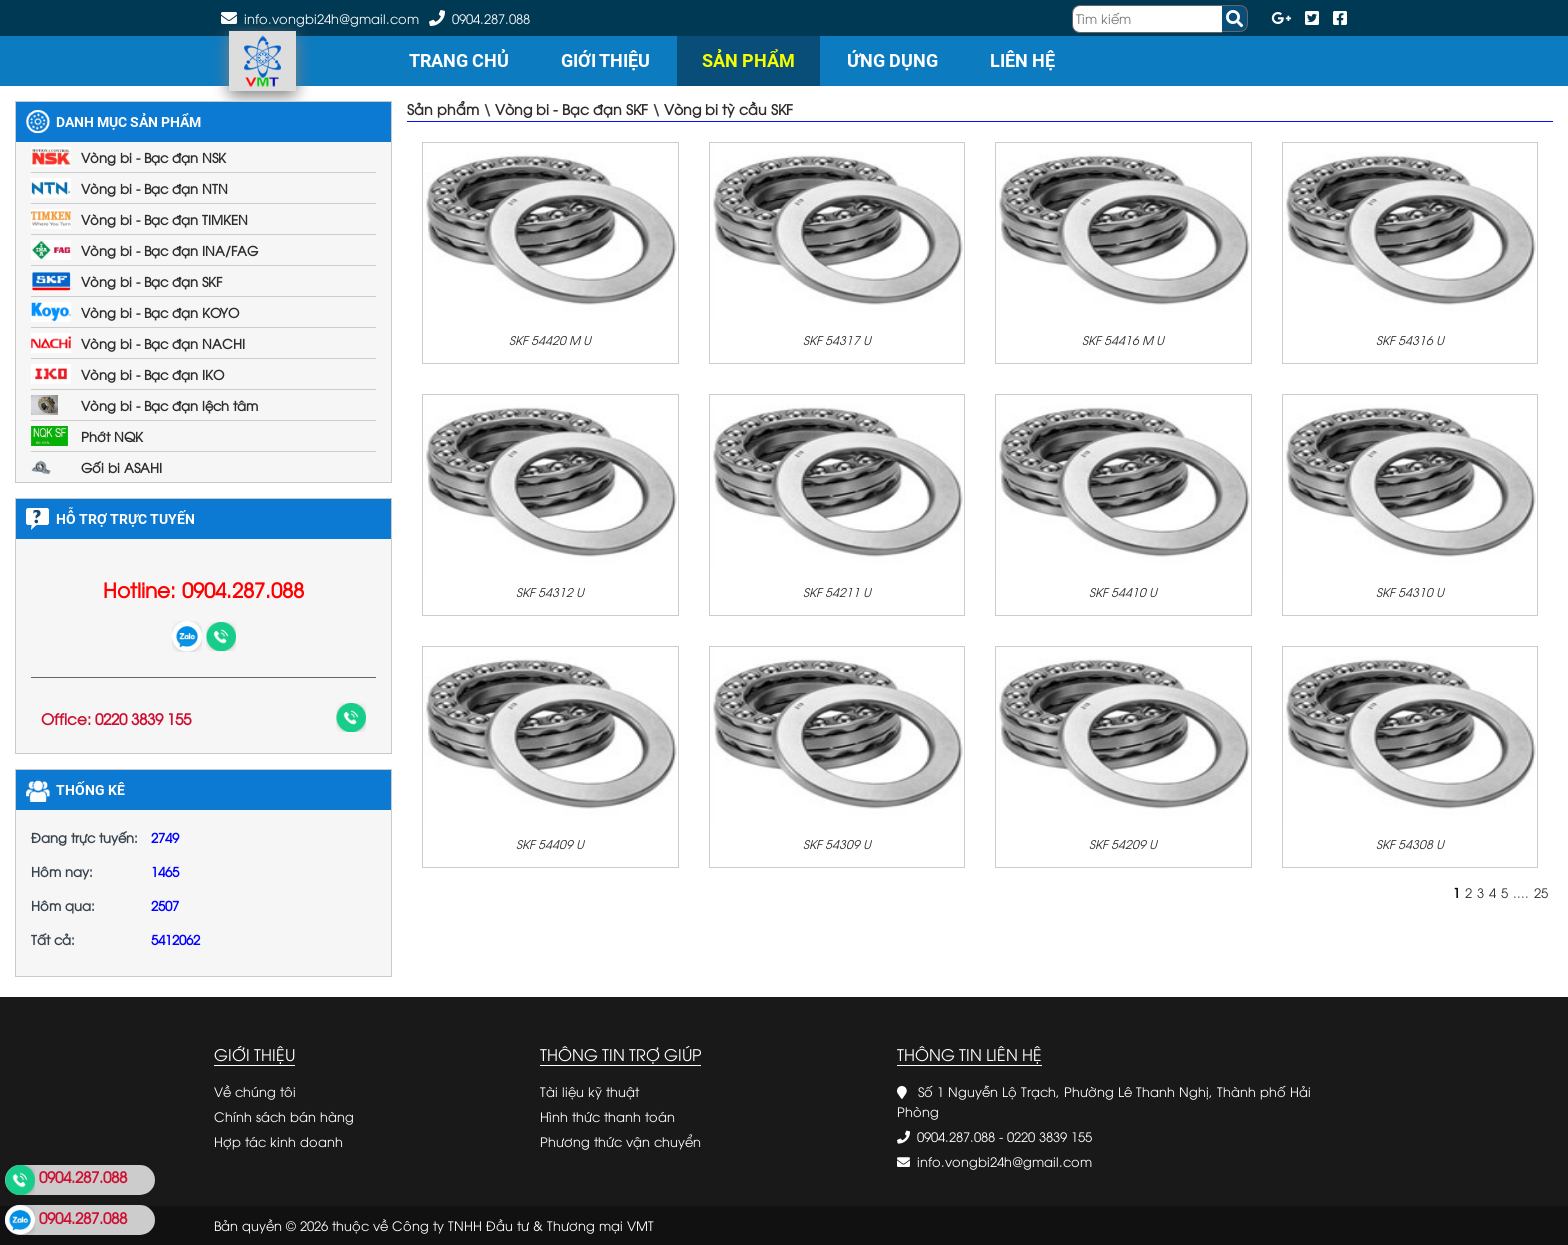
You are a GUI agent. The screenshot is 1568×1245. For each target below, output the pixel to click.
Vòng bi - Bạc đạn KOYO (160, 312)
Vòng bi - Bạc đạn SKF (151, 281)
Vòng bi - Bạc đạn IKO (152, 374)
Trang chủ (459, 60)
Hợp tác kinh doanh (278, 1141)
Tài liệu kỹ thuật (589, 1091)
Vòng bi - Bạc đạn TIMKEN (164, 219)
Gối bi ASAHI (121, 467)
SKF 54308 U (1410, 843)
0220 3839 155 (1049, 1136)
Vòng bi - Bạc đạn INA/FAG (169, 250)
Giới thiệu (605, 60)
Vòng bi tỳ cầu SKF (728, 108)
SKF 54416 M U (1123, 339)
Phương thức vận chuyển (620, 1141)
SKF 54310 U (1410, 591)
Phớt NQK (112, 436)
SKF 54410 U (1123, 591)
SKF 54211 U (837, 591)
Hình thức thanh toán (607, 1116)
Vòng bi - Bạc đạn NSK (153, 157)
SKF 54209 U (1123, 843)
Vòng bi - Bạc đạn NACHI (163, 343)
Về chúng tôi (255, 1091)
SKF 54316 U (1410, 339)
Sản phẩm (748, 60)
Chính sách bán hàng (284, 1116)
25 (1541, 892)
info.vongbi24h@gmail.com (1004, 1161)
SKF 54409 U (550, 843)
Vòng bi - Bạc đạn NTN (154, 188)
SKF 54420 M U (550, 339)
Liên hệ (1022, 60)
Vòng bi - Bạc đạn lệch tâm (169, 405)
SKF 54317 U (837, 339)
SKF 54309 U (837, 843)
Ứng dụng (892, 60)
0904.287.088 (491, 18)
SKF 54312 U (550, 591)
